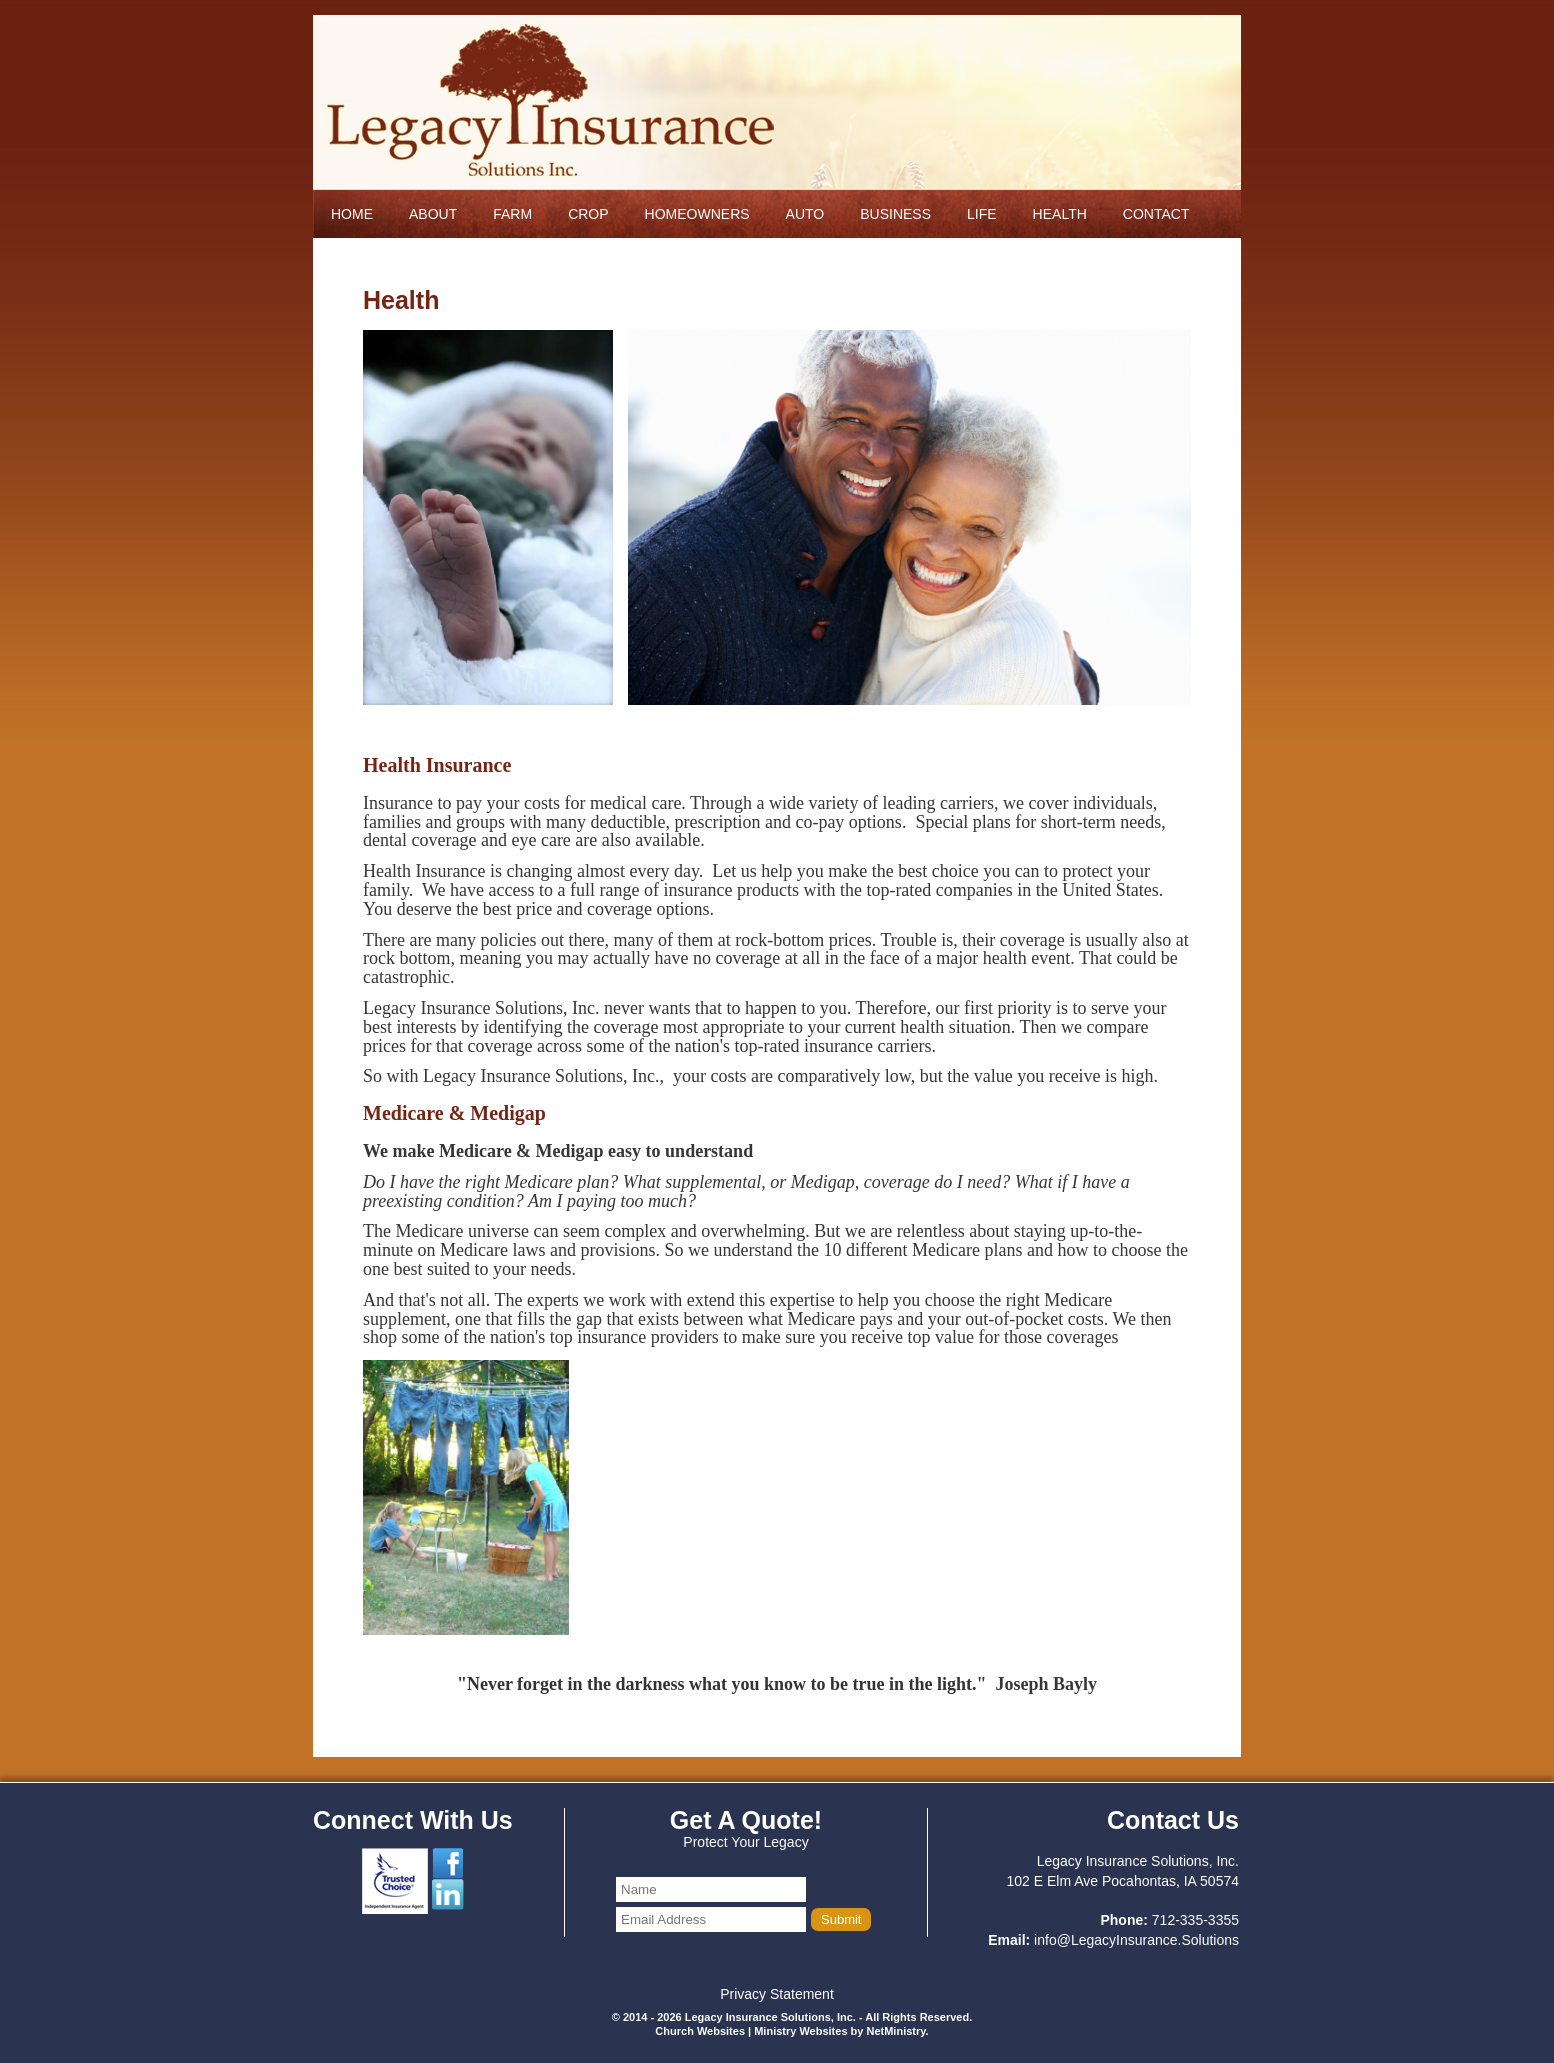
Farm (512, 214)
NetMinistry (895, 2031)
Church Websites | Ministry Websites (752, 2031)
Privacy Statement (777, 1994)
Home (352, 214)
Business (895, 214)
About (433, 214)
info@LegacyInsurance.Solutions (1136, 1940)
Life (982, 214)
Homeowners (697, 214)
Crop (588, 214)
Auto (805, 214)
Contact (1156, 214)
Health (1060, 214)
